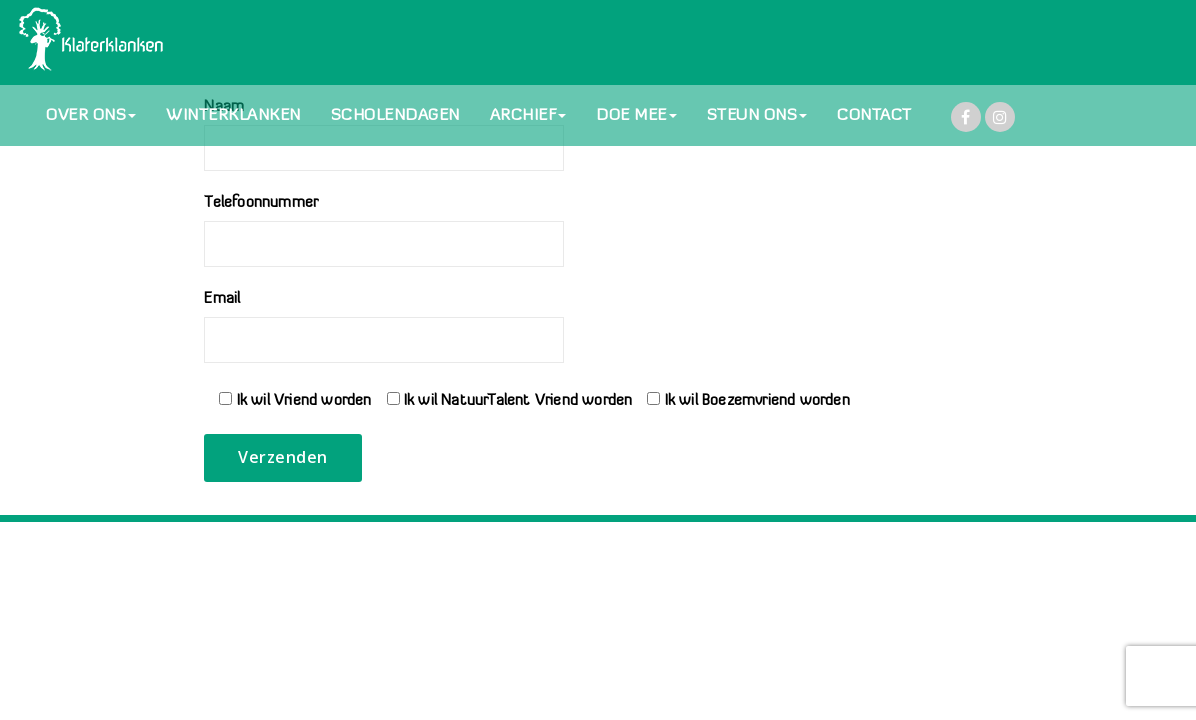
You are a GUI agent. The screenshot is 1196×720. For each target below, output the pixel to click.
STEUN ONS (757, 116)
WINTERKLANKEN (233, 116)
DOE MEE (636, 116)
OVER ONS (91, 116)
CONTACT (874, 116)
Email (384, 327)
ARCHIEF (528, 116)
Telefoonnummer (384, 231)
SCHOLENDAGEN (395, 116)
